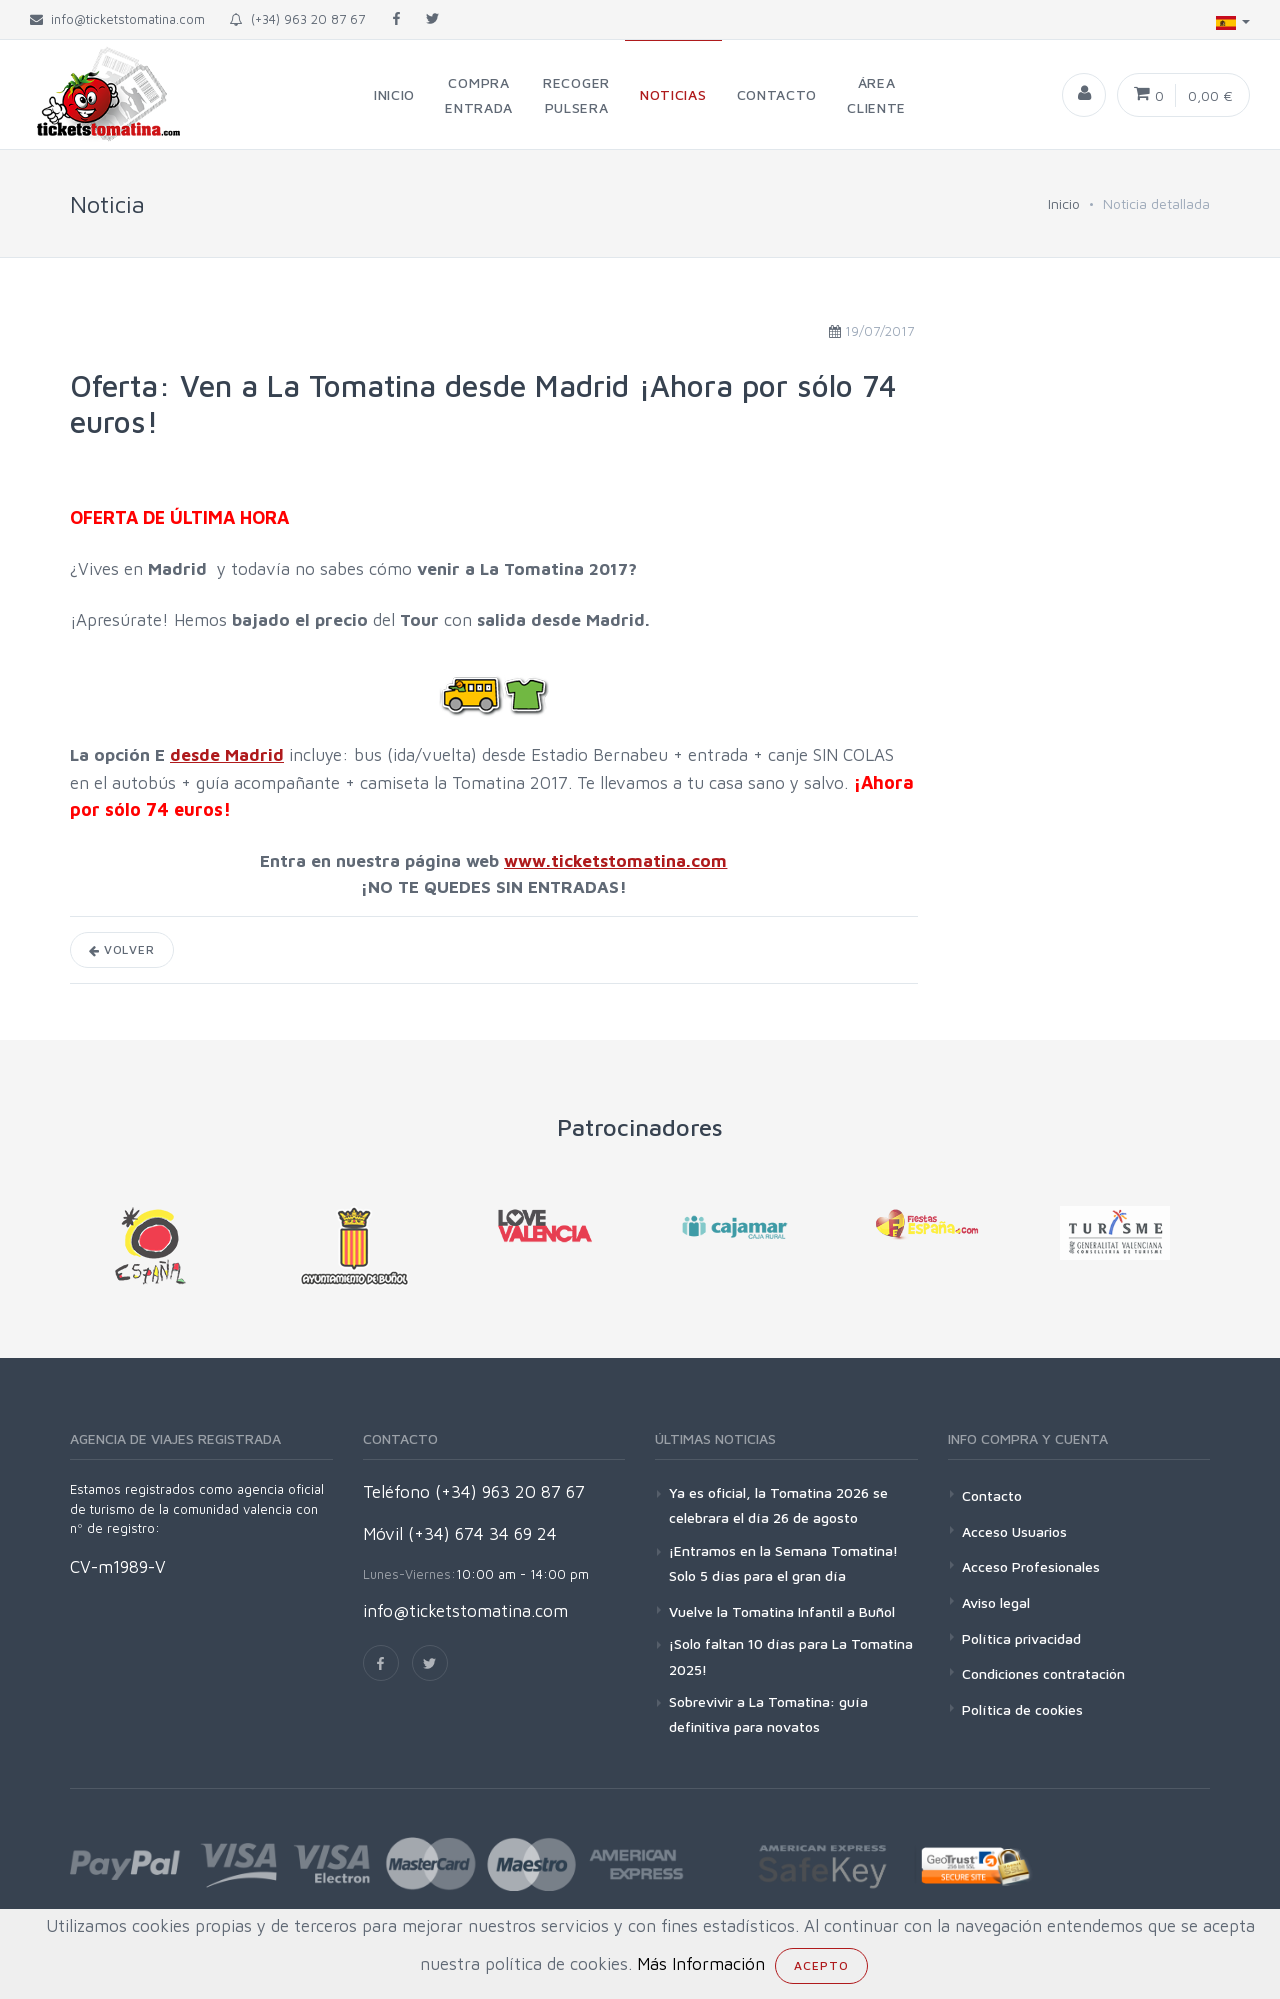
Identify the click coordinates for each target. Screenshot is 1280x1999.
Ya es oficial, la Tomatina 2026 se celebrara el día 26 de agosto (778, 1505)
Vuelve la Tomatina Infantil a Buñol (782, 1611)
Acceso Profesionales (1031, 1566)
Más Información (701, 1964)
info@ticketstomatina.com (465, 1611)
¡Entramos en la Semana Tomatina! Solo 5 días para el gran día (783, 1563)
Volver (122, 949)
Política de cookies (1022, 1709)
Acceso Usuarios (1014, 1531)
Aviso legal (996, 1602)
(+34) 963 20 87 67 (297, 19)
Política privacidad (1021, 1638)
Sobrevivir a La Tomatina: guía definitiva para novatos (768, 1714)
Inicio (1064, 203)
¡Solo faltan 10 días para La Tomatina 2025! (791, 1656)
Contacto (992, 1495)
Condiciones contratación (1043, 1673)
